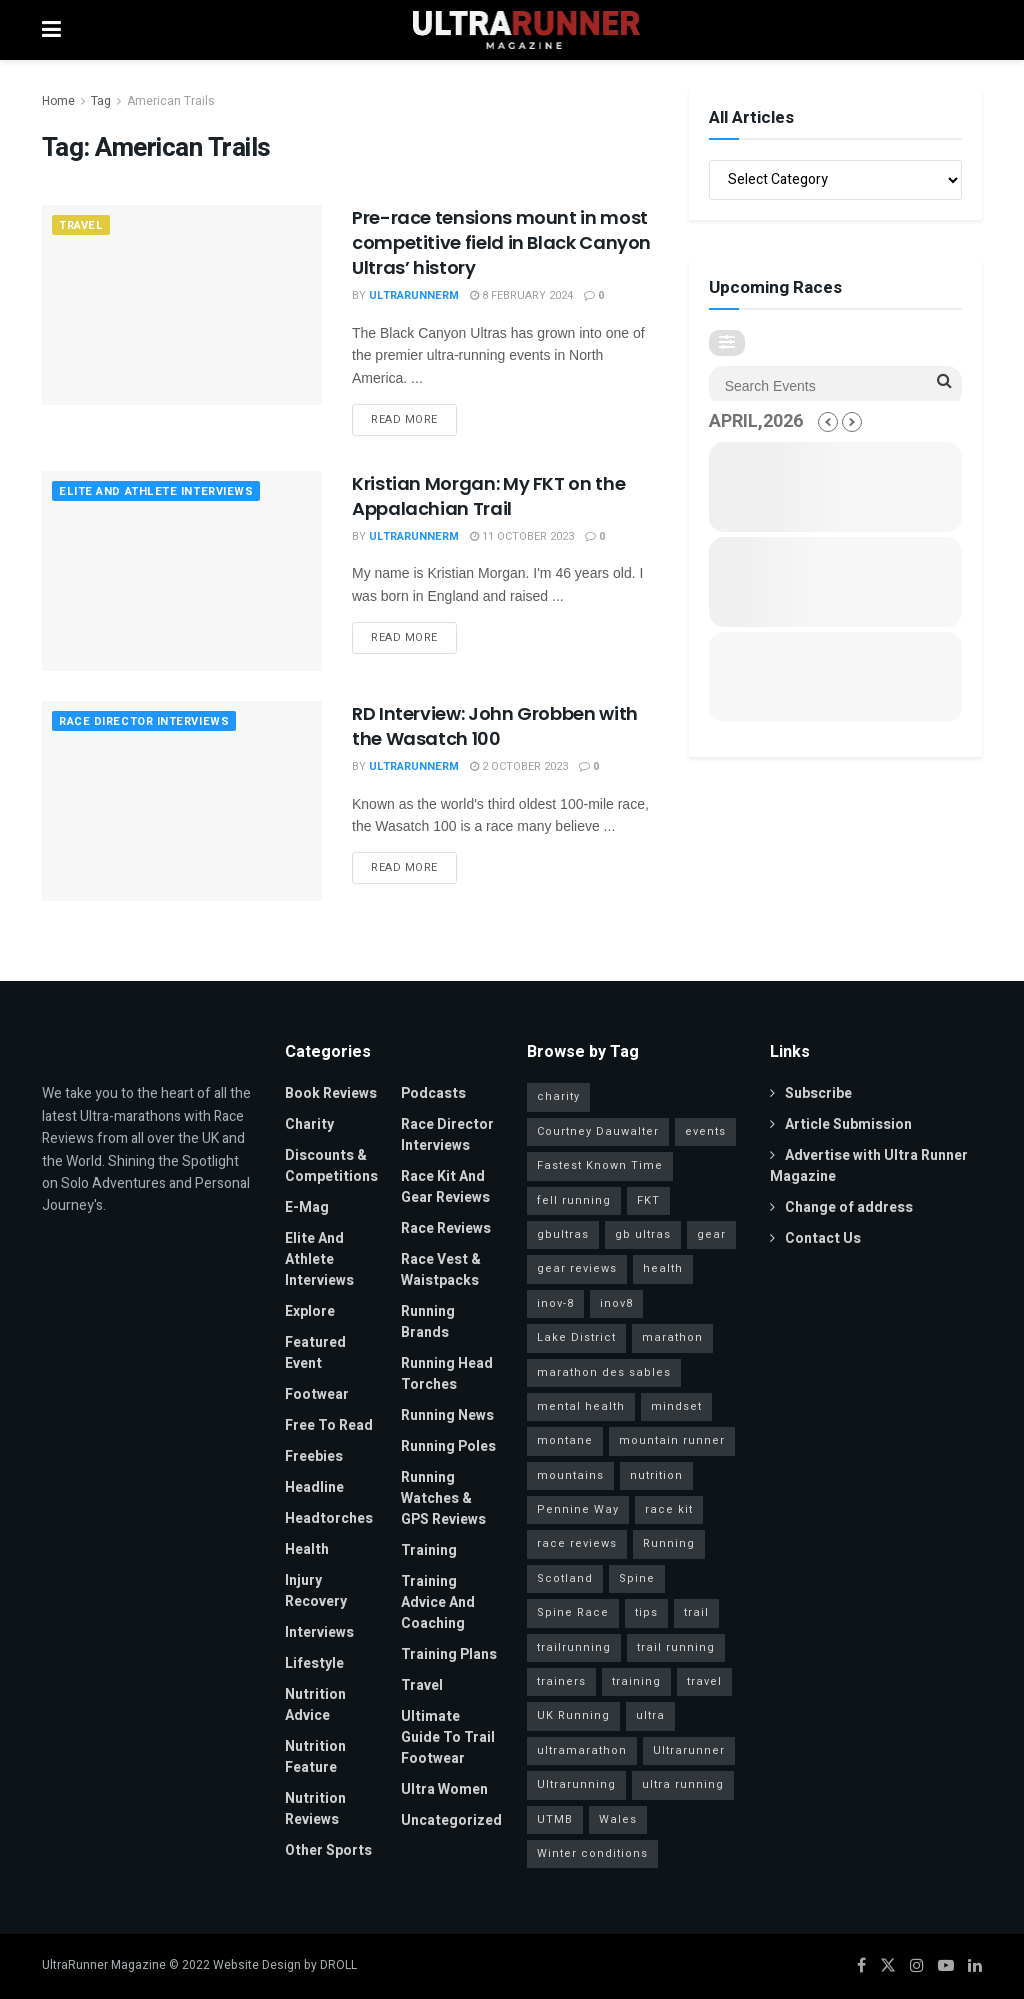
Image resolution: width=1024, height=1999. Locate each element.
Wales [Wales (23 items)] (618, 1819)
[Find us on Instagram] (917, 1966)
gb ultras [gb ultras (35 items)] (643, 1234)
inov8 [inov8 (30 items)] (616, 1303)
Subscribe (811, 1093)
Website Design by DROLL (285, 1965)
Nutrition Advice (315, 1705)
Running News (447, 1415)
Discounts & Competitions (331, 1166)
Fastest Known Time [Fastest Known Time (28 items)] (600, 1165)
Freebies (314, 1456)
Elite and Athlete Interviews (156, 491)
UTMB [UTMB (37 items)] (555, 1819)
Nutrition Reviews (315, 1809)
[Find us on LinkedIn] (975, 1966)
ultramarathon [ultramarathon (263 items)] (582, 1750)
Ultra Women (444, 1789)
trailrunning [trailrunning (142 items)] (574, 1647)
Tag (101, 101)
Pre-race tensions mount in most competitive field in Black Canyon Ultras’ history (501, 242)
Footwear (317, 1394)
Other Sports (328, 1850)
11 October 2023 (522, 536)
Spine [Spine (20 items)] (637, 1578)
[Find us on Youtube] (946, 1966)
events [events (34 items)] (705, 1131)
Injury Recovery (316, 1591)
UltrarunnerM (414, 295)
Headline (314, 1487)
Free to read (329, 1425)
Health (307, 1549)
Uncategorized (451, 1820)
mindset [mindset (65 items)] (676, 1406)
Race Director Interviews (144, 721)
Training (429, 1550)
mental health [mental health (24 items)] (581, 1406)
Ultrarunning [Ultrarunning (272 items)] (576, 1784)
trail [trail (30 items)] (696, 1612)
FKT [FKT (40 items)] (648, 1200)
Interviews (319, 1632)
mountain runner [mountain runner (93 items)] (672, 1440)
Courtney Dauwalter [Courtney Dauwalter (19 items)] (598, 1131)
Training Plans (449, 1654)
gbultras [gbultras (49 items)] (563, 1234)
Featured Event (315, 1353)
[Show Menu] (51, 30)
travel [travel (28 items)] (704, 1681)
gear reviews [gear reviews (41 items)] (577, 1268)
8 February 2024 (521, 295)
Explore (310, 1311)
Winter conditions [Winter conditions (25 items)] (592, 1853)
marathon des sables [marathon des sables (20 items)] (604, 1372)
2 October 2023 (519, 766)
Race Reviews (446, 1228)
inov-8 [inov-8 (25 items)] (555, 1303)
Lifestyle (314, 1663)
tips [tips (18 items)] (646, 1612)
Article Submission (841, 1124)
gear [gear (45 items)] (711, 1234)
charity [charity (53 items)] (558, 1096)
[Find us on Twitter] (888, 1966)
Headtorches (329, 1518)
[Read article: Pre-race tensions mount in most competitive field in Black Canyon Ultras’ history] (182, 305)
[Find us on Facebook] (861, 1966)
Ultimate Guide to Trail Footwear (448, 1737)
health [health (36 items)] (663, 1268)
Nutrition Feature (315, 1757)
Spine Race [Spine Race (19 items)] (573, 1612)
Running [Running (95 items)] (669, 1543)
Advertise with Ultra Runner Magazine (869, 1166)
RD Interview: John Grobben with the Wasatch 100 (495, 726)
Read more (414, 416)
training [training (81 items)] (636, 1681)
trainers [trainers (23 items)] (561, 1681)
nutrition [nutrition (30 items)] (656, 1475)
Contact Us (815, 1238)
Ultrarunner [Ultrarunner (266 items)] (689, 1750)
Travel (81, 225)
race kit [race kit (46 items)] (669, 1509)
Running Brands (428, 1322)
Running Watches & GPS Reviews (443, 1498)
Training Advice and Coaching (438, 1602)
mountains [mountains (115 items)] (570, 1475)
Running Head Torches (447, 1374)
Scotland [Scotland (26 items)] (565, 1578)
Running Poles (448, 1446)
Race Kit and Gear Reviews (445, 1187)
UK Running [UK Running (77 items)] (573, 1715)
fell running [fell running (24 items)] (574, 1200)
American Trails (171, 101)
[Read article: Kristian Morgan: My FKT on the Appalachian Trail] (182, 571)
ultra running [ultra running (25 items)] (683, 1784)
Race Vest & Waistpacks (441, 1270)
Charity (309, 1124)
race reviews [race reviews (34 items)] (577, 1543)
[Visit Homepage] (527, 30)
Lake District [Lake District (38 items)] (576, 1337)
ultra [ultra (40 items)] (650, 1715)
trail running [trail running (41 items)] (676, 1647)
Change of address (841, 1207)
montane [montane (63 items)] (565, 1440)
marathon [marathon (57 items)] (672, 1337)
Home (58, 101)
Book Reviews (331, 1093)
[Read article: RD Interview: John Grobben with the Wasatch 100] (182, 801)
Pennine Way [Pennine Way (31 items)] (578, 1509)
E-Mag (307, 1207)
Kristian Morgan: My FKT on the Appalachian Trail (488, 496)
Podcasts (433, 1093)
